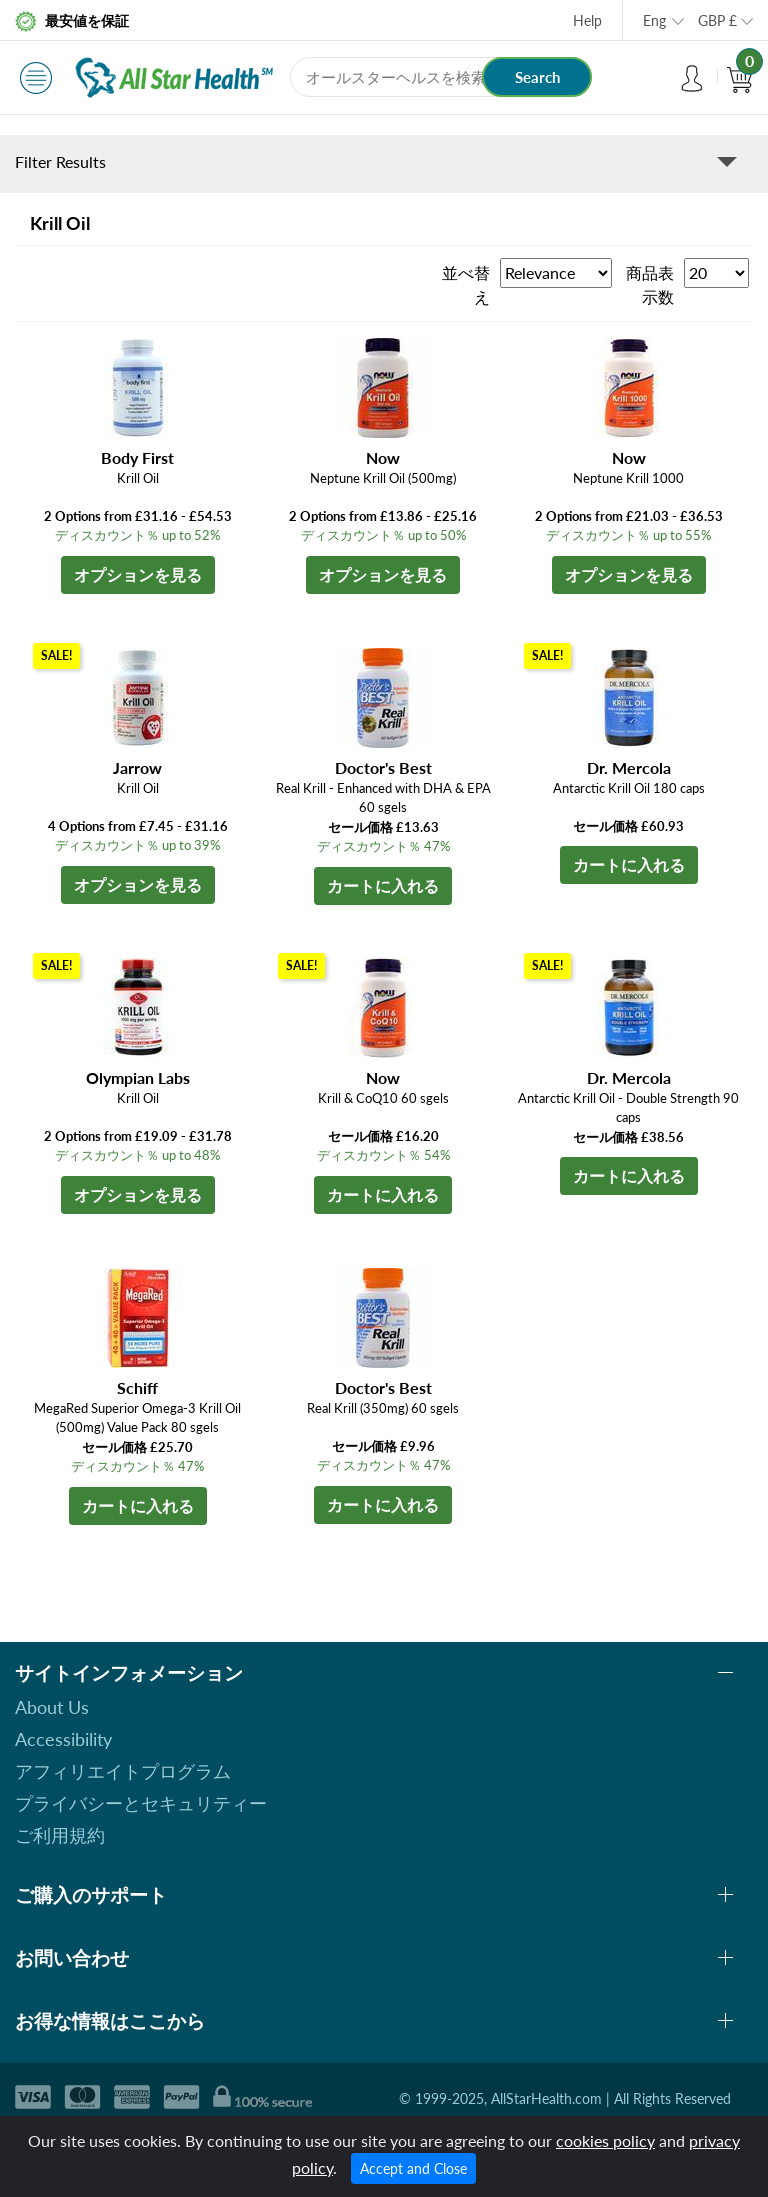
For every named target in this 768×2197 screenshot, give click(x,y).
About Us (52, 1707)
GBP (717, 20)
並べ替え (466, 284)
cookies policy (605, 2140)
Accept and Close (413, 2168)
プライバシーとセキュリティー (141, 1803)
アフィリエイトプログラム (123, 1771)
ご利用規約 (60, 1835)
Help (587, 20)
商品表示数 (650, 284)
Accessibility (63, 1739)
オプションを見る (138, 574)
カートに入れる (383, 885)
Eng (654, 20)
